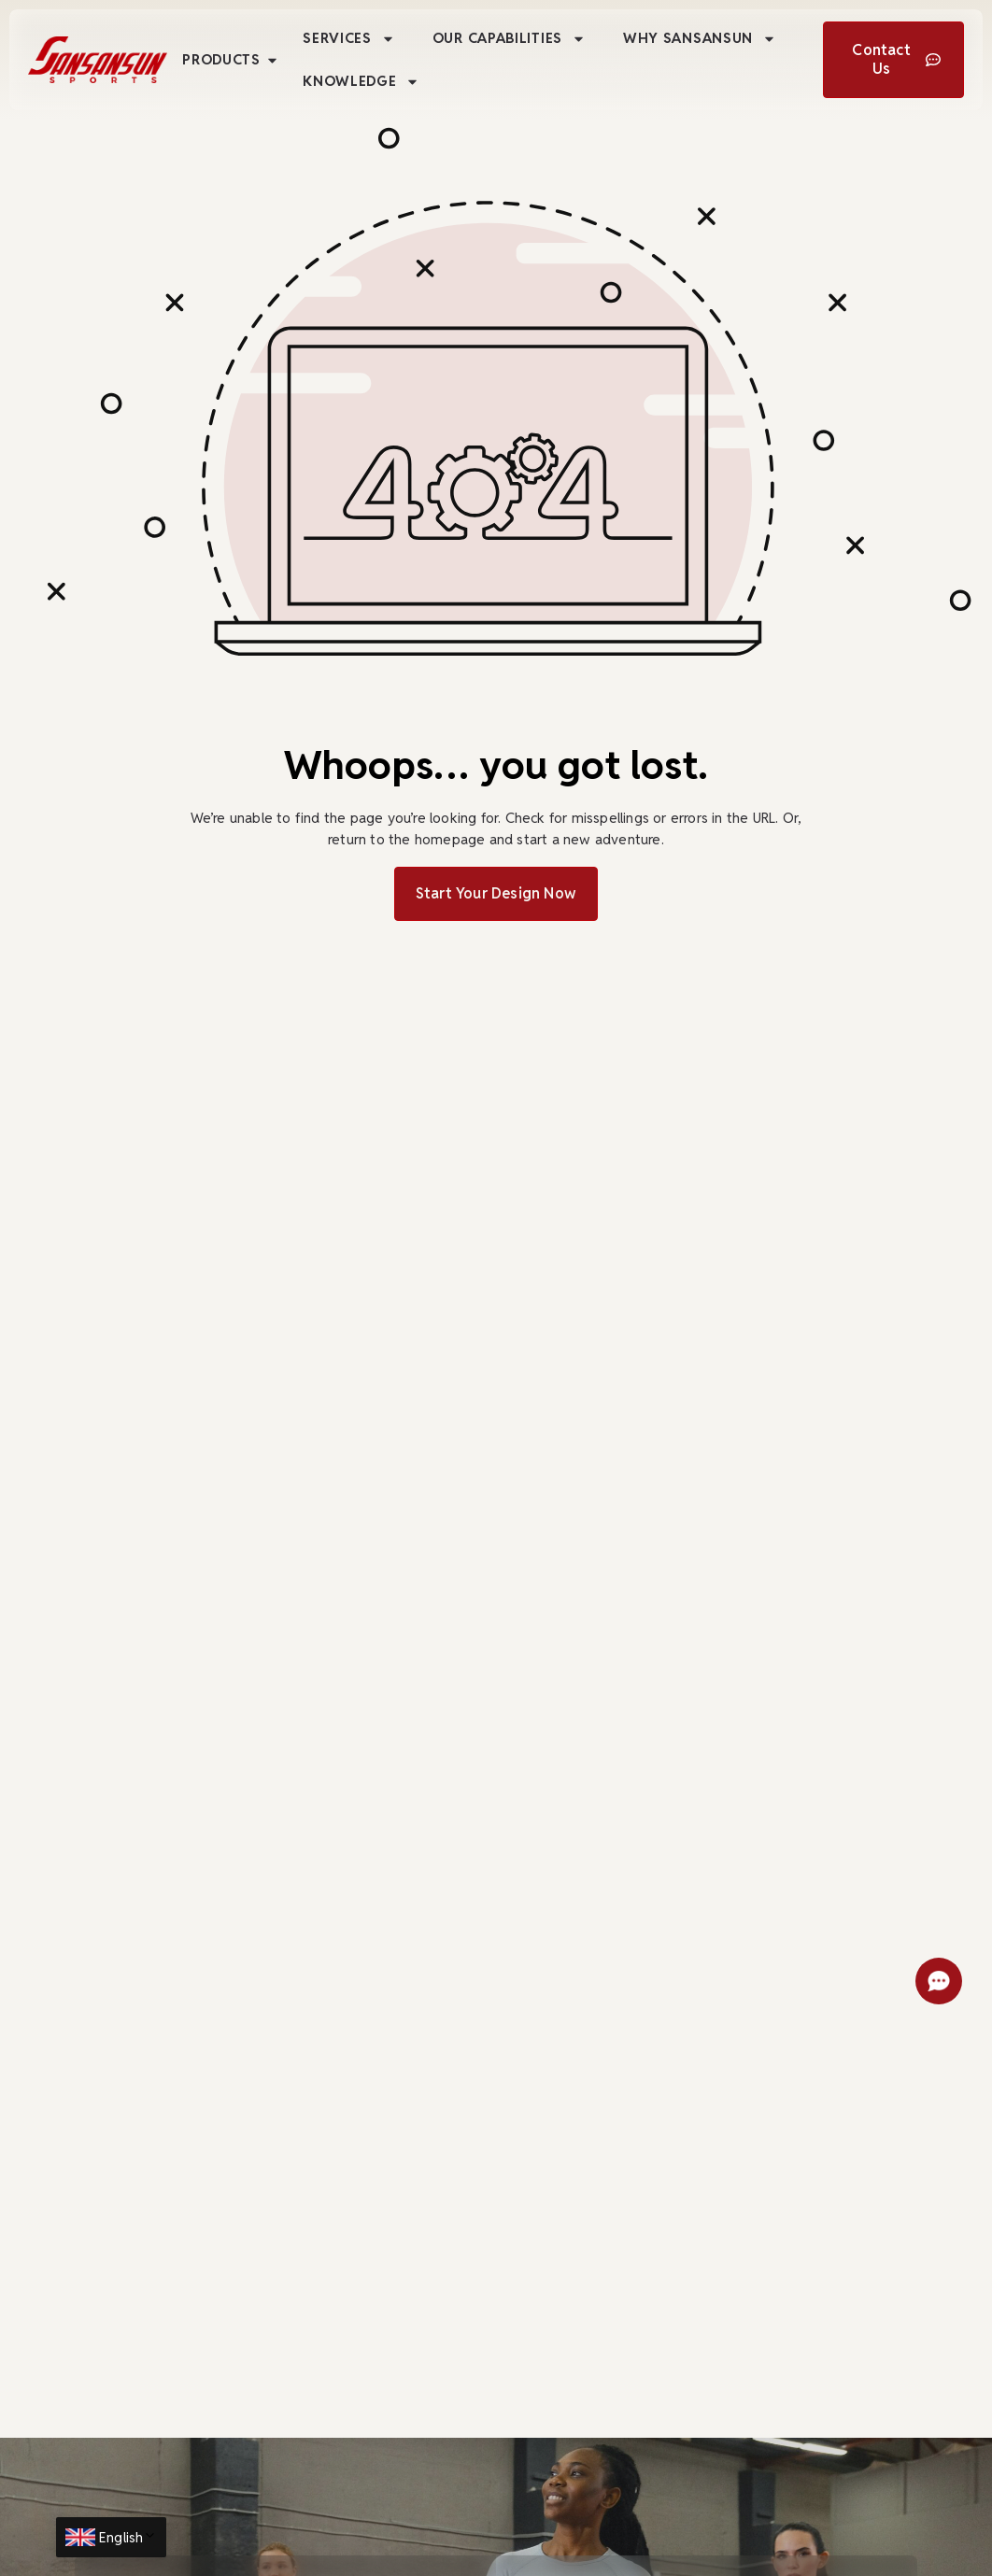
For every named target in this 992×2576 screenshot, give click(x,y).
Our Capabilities (509, 38)
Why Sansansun (699, 38)
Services (349, 38)
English (128, 2537)
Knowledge (361, 81)
